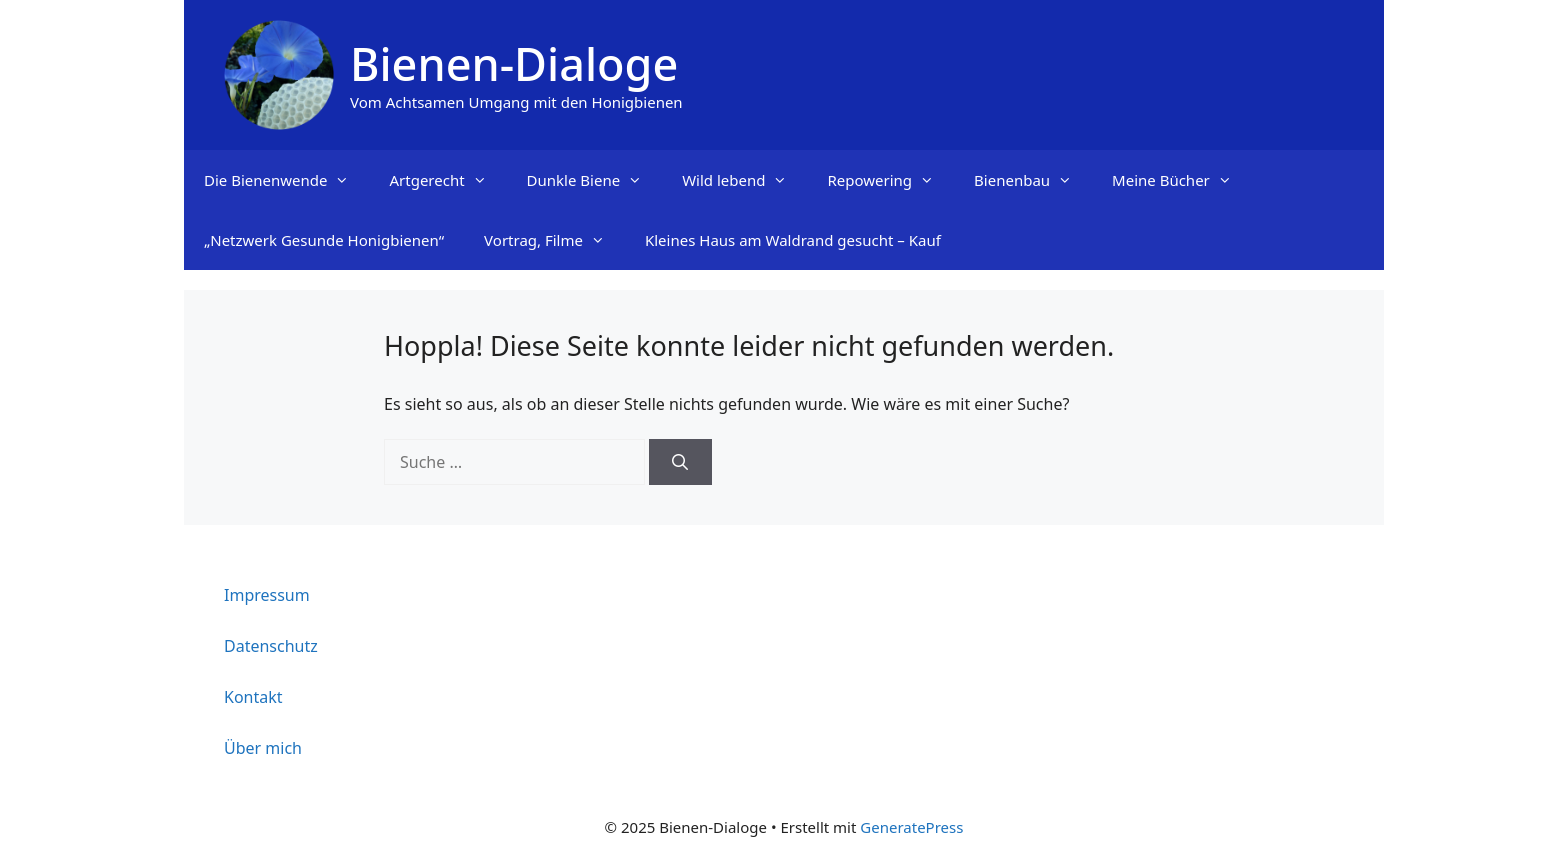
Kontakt (253, 697)
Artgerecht (447, 180)
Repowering (890, 180)
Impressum (267, 595)
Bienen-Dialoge (514, 63)
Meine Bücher (1182, 180)
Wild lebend (744, 180)
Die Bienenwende (286, 180)
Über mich (263, 748)
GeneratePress (911, 827)
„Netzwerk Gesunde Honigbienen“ (324, 240)
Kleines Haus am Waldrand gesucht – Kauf (793, 240)
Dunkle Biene (595, 180)
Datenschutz (271, 646)
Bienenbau (1033, 180)
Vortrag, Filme (554, 240)
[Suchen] (680, 462)
